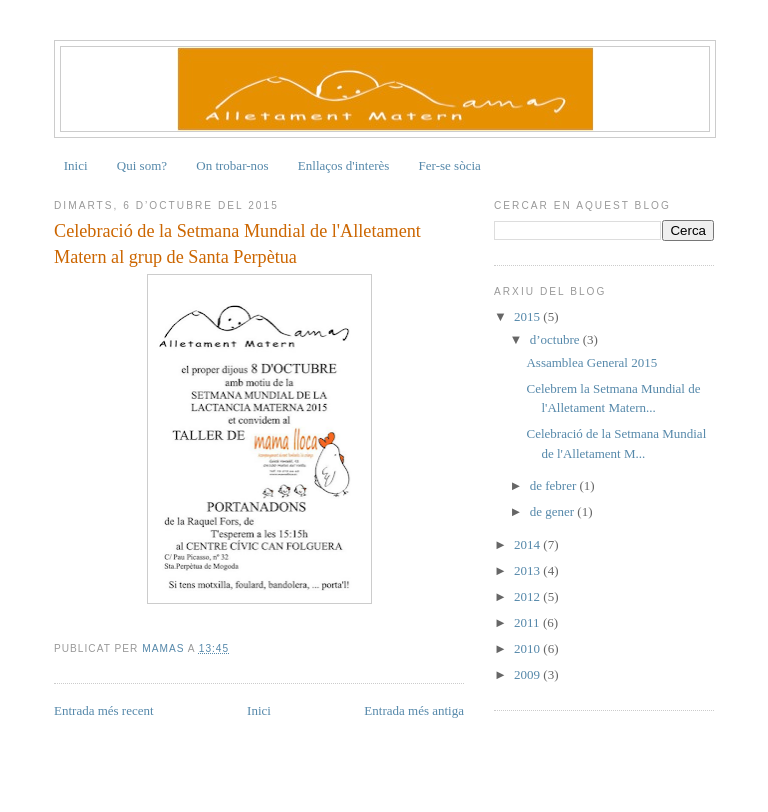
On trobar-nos (232, 165)
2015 (528, 316)
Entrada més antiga (414, 710)
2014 (528, 544)
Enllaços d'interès (344, 165)
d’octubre (556, 339)
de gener (554, 511)
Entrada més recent (104, 710)
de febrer (555, 485)
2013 (528, 570)
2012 (528, 596)
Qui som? (142, 165)
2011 (528, 622)
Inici (76, 165)
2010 (528, 648)
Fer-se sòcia (450, 165)
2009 (528, 674)
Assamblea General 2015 (591, 362)
